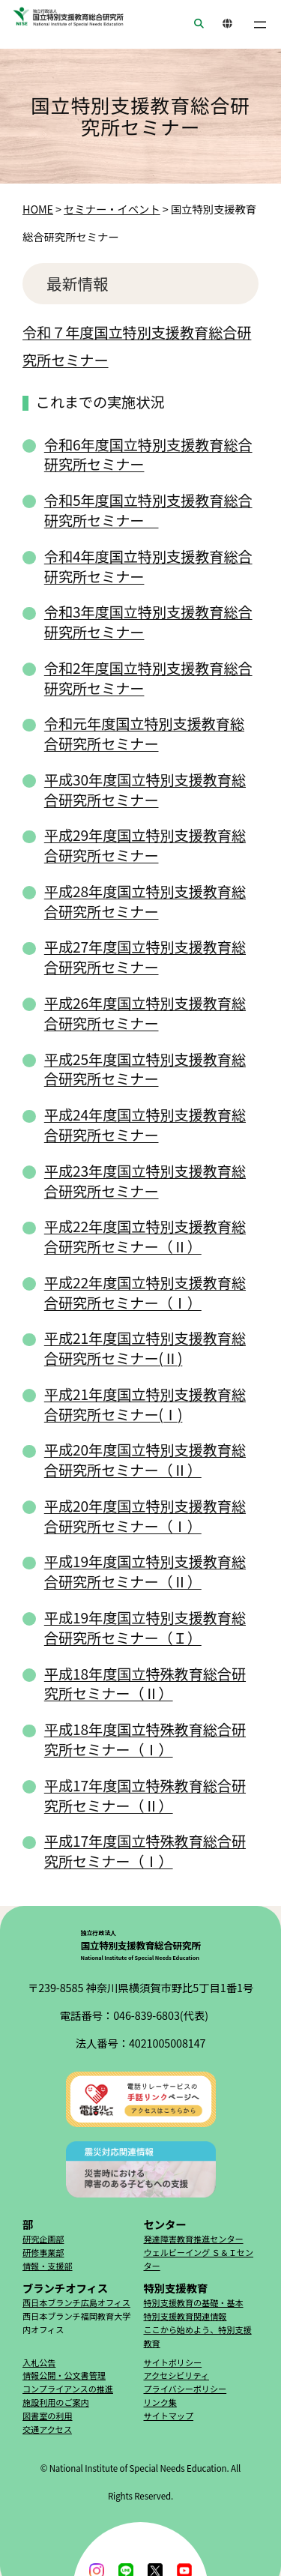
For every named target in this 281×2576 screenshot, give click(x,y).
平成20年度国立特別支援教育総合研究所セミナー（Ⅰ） (145, 1515)
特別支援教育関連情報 (185, 2316)
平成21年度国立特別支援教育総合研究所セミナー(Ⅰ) (145, 1404)
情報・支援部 (47, 2266)
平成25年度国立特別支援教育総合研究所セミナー (145, 1069)
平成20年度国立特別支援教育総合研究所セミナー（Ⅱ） (145, 1459)
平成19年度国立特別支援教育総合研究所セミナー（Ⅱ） (145, 1571)
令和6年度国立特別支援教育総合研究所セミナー (148, 454)
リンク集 (160, 2402)
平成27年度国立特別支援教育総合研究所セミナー (145, 956)
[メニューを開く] (260, 25)
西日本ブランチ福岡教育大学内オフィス (76, 2322)
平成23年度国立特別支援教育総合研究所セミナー (145, 1180)
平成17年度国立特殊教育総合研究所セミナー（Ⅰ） (145, 1850)
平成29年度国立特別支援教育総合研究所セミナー (145, 845)
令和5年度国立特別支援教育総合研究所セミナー (148, 510)
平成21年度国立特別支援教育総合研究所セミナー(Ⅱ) (145, 1348)
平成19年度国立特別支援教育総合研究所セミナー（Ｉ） (145, 1627)
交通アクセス (47, 2429)
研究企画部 (43, 2239)
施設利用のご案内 (55, 2402)
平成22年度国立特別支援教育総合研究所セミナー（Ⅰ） (145, 1292)
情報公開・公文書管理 (64, 2375)
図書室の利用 (47, 2416)
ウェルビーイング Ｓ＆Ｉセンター (199, 2259)
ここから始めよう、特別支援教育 (198, 2336)
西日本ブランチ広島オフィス (76, 2302)
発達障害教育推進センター (194, 2239)
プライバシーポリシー (185, 2389)
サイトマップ (169, 2416)
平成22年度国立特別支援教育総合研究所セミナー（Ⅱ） (145, 1236)
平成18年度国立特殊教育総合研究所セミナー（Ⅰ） (145, 1739)
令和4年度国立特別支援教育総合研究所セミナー (148, 566)
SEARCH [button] (194, 24)
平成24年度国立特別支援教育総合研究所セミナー (145, 1124)
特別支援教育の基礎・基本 (194, 2302)
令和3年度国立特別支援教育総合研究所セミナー (148, 621)
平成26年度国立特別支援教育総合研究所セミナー (145, 1013)
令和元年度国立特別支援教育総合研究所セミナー (144, 733)
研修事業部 (43, 2252)
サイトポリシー (173, 2362)
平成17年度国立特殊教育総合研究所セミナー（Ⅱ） (145, 1795)
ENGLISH (223, 24)
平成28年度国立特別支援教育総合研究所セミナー (145, 901)
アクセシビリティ (176, 2375)
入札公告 (38, 2362)
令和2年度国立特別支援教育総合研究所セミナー (148, 678)
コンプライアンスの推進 (67, 2389)
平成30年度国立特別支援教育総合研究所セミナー (145, 789)
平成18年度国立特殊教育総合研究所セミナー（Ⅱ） (145, 1683)
